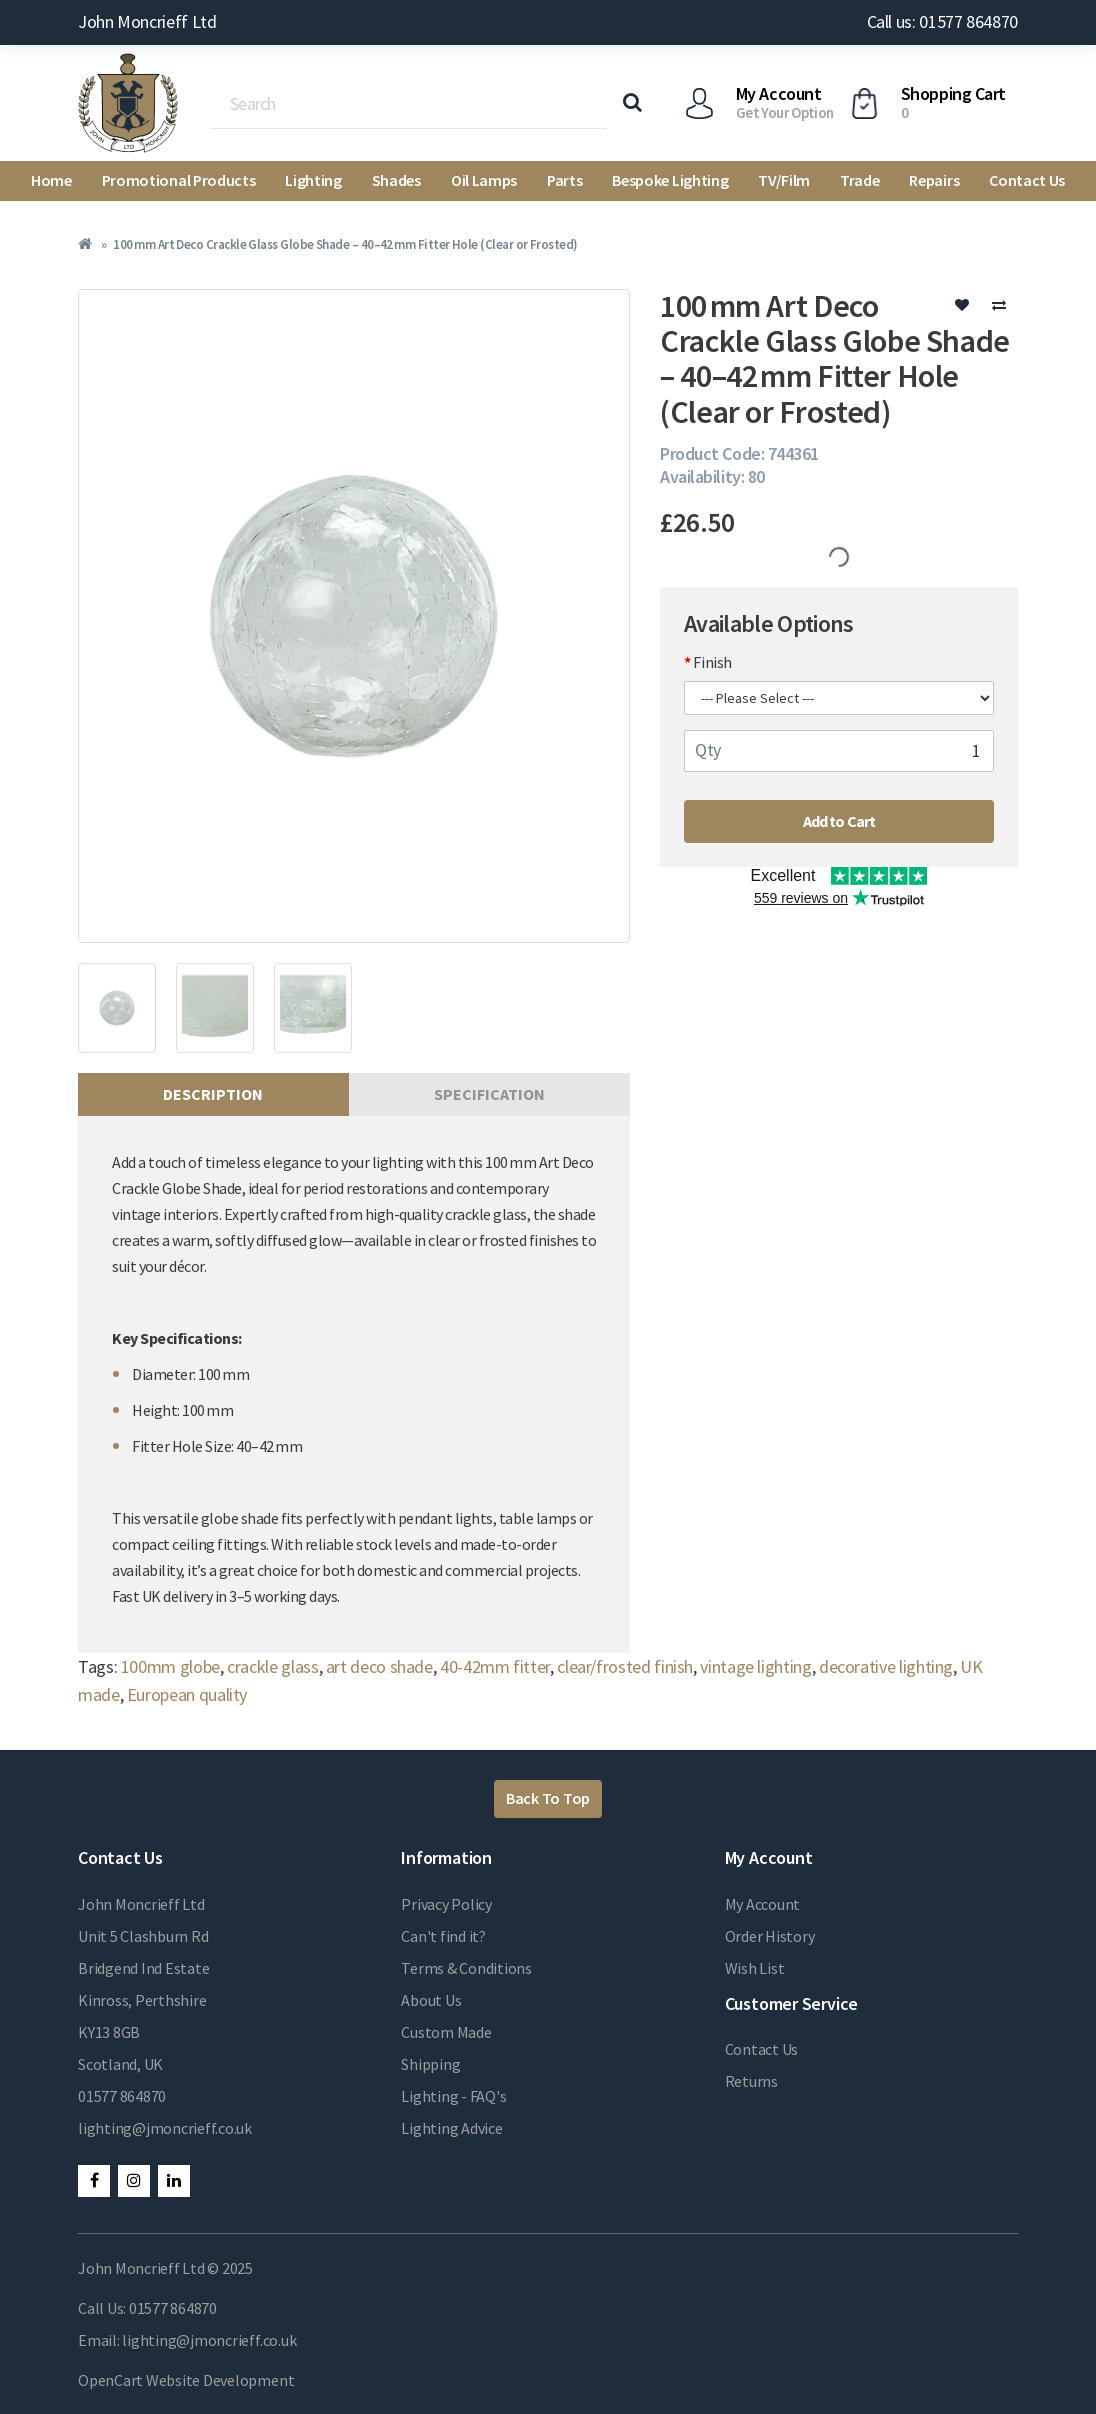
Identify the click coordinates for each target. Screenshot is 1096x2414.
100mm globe (170, 1666)
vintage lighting (755, 1666)
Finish (712, 662)
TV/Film (784, 180)
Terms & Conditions (466, 1968)
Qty (708, 749)
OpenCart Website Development (186, 2380)
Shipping (430, 2064)
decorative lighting (886, 1666)
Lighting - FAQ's (453, 2096)
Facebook (94, 2181)
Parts (564, 180)
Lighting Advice (451, 2128)
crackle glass (272, 1666)
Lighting (313, 180)
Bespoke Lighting (670, 180)
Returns (751, 2081)
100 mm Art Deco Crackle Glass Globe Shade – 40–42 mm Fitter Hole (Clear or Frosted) (345, 244)
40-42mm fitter (495, 1666)
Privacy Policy (446, 1904)
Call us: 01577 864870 (942, 21)
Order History (770, 1936)
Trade (859, 180)
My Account (763, 1904)
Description (213, 1094)
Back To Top (548, 1798)
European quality (187, 1694)
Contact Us (1027, 180)
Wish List (755, 1968)
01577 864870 (122, 2096)
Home (51, 180)
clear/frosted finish (625, 1666)
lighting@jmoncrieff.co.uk (165, 2128)
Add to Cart (839, 821)
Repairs (934, 180)
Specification (489, 1094)
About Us (431, 2000)
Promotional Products (179, 180)
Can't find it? (443, 1936)
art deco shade (379, 1666)
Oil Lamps (484, 180)
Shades (396, 180)
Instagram (134, 2181)
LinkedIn (174, 2181)
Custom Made (446, 2032)
